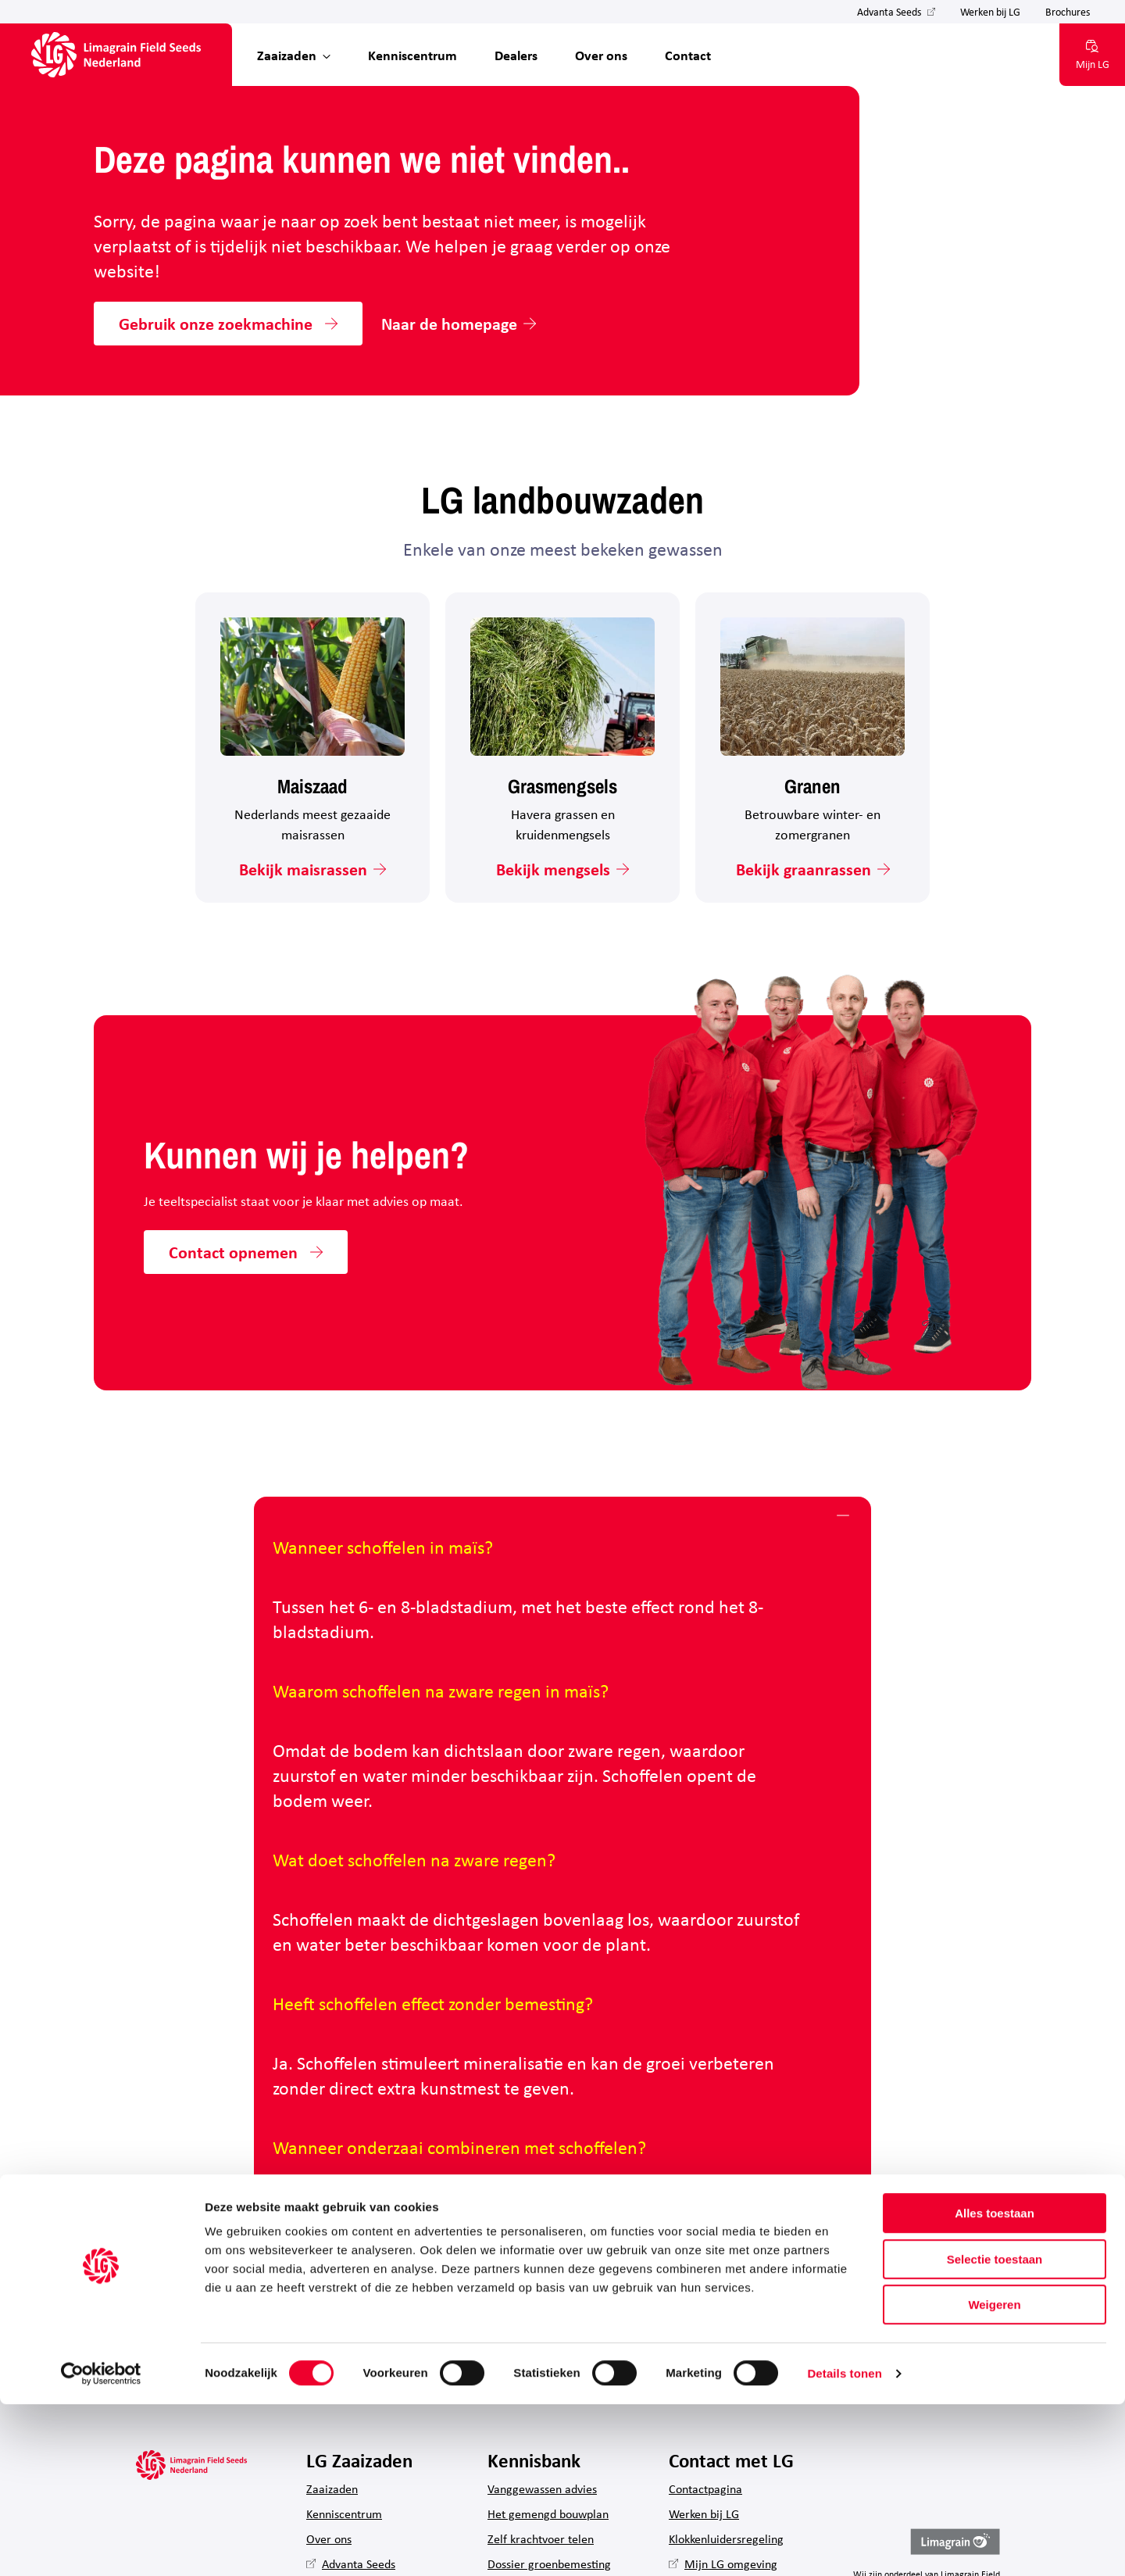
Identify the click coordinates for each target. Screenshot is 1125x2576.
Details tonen (844, 2545)
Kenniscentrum (412, 54)
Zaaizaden (286, 54)
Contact (688, 54)
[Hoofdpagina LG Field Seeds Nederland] (116, 54)
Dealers (516, 54)
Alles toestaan (994, 2385)
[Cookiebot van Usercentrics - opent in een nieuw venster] (101, 2545)
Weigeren (994, 2476)
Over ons (601, 54)
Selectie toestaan (995, 2431)
